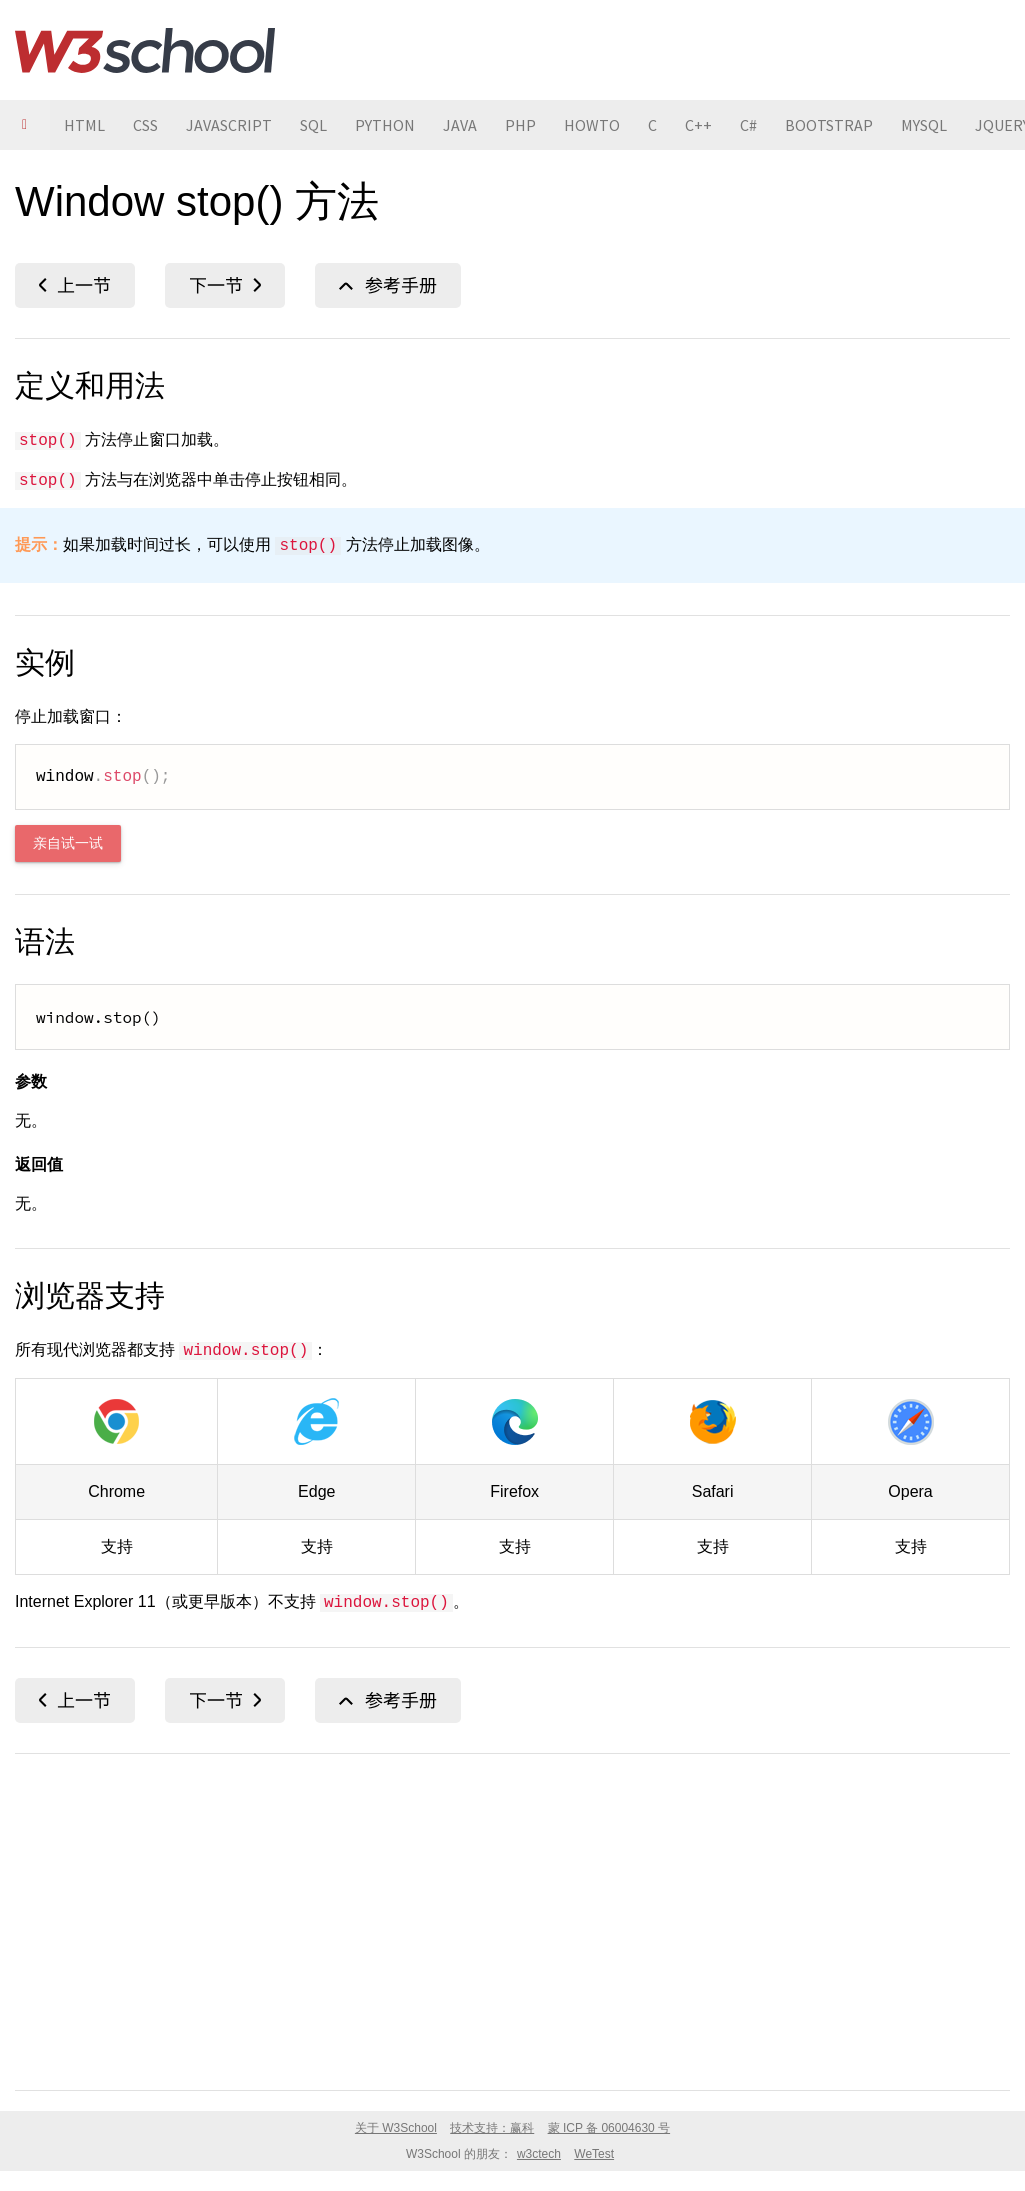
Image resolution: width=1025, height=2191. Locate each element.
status (75, 285)
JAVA (460, 125)
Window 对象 (388, 285)
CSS (145, 125)
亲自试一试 (68, 843)
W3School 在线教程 (145, 50)
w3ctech (539, 2154)
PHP (520, 125)
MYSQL (924, 125)
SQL (313, 125)
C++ (698, 125)
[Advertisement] (512, 1918)
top (225, 285)
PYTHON (385, 125)
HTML (84, 125)
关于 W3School (396, 2128)
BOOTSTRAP (829, 125)
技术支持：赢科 (492, 2128)
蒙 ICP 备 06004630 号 (609, 2128)
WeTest (594, 2154)
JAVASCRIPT (229, 125)
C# (748, 125)
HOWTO (592, 125)
